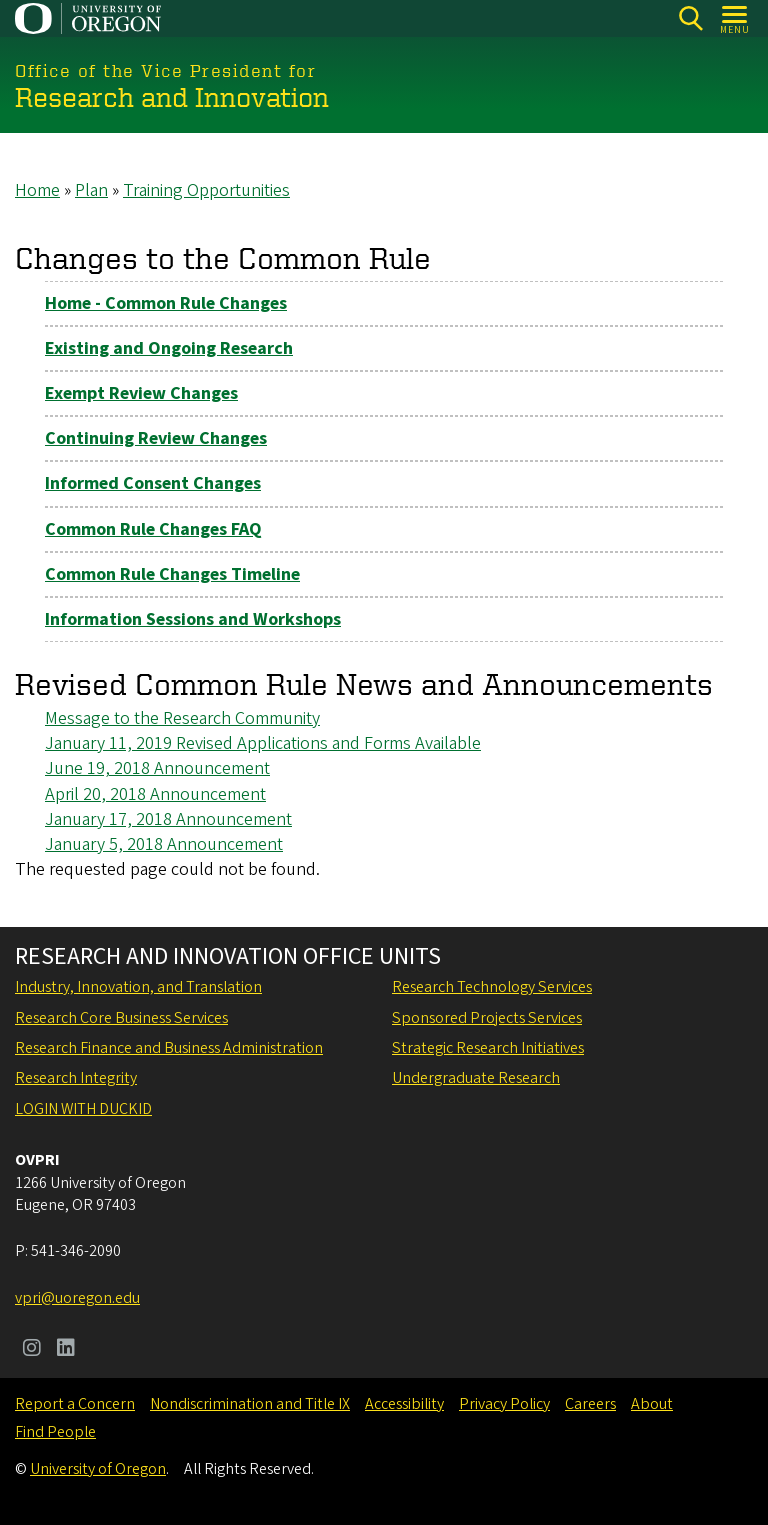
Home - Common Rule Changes (166, 302)
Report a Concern (75, 1404)
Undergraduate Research (476, 1078)
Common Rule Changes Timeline (172, 573)
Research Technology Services (492, 987)
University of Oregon (98, 1469)
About (652, 1404)
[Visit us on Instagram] (32, 1350)
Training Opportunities (206, 190)
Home (37, 190)
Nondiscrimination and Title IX (250, 1404)
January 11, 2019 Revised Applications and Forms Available (263, 743)
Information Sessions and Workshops (193, 618)
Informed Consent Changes (153, 483)
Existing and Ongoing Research (169, 347)
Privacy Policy (504, 1404)
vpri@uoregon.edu (77, 1298)
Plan (91, 190)
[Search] (690, 18)
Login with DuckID (83, 1109)
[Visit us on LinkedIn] (66, 1350)
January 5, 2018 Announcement (164, 843)
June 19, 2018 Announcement (157, 768)
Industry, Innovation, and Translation (138, 987)
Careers (590, 1404)
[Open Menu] (735, 18)
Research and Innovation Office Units (228, 957)
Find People (55, 1432)
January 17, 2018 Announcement (168, 818)
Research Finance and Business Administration (169, 1048)
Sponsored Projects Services (487, 1018)
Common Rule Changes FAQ (153, 528)
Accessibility (404, 1404)
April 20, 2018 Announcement (155, 793)
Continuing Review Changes (156, 438)
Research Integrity (76, 1078)
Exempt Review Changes (141, 393)
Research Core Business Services (121, 1018)
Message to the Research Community (182, 718)
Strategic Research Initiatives (488, 1048)
